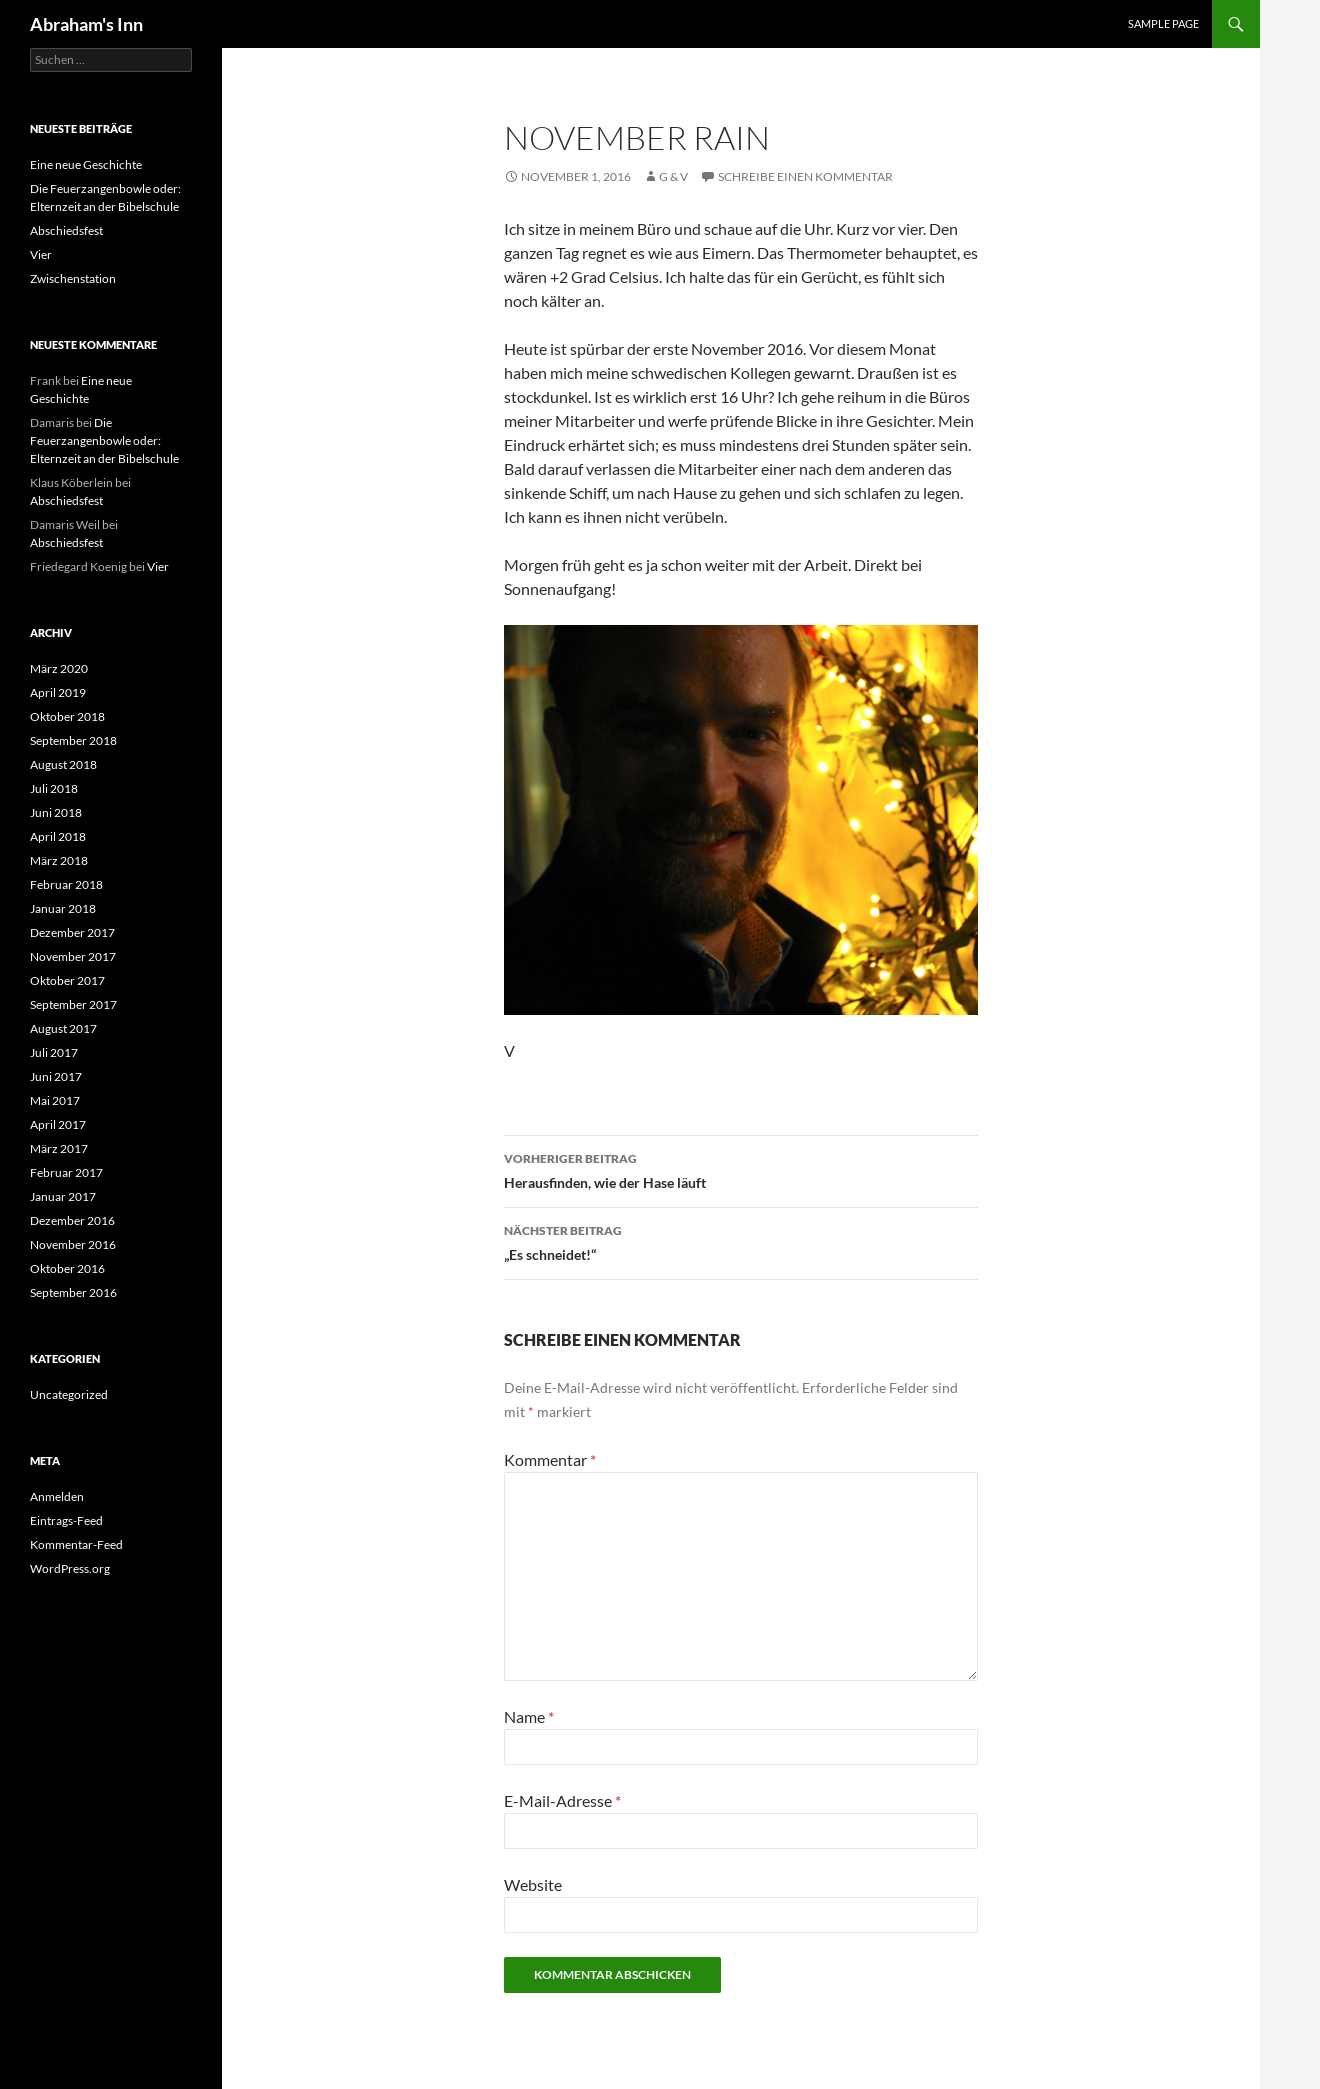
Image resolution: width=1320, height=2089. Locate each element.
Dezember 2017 (72, 932)
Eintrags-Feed (66, 1520)
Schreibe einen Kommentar (805, 176)
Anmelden (57, 1496)
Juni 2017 (56, 1076)
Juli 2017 (54, 1052)
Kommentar (550, 1459)
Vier (41, 254)
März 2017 (59, 1148)
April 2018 (58, 836)
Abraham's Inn (86, 24)
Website (533, 1884)
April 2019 (58, 692)
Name (529, 1716)
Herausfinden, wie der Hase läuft (741, 1169)
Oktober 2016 (67, 1268)
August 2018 (63, 764)
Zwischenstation (73, 278)
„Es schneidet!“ (741, 1241)
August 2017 (63, 1028)
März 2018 (59, 860)
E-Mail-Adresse (562, 1800)
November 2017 (73, 956)
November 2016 (73, 1244)
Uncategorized (69, 1394)
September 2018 (73, 740)
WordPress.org (70, 1568)
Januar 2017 (63, 1196)
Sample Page (1163, 23)
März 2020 (59, 668)
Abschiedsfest (66, 230)
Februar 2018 (66, 884)
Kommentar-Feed (76, 1544)
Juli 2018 (54, 788)
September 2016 (73, 1292)
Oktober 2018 (67, 716)
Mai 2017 (55, 1100)
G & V (673, 176)
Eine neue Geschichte (86, 164)
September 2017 (73, 1004)
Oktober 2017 (67, 980)
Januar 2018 (63, 908)
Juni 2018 (56, 812)
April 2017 (58, 1124)
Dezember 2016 (72, 1220)
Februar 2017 (66, 1172)
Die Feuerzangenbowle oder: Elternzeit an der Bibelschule (104, 440)
